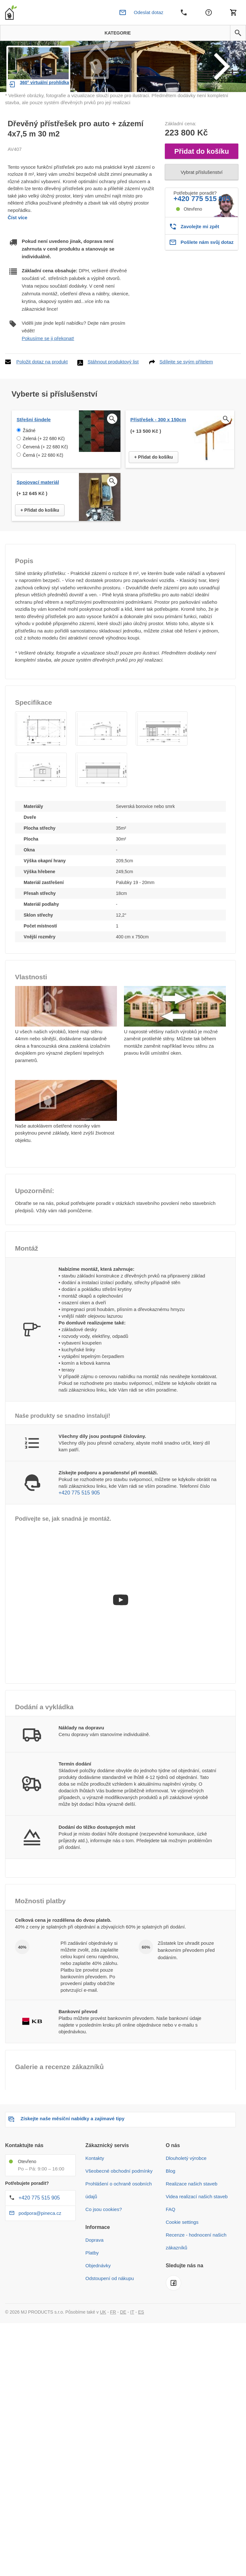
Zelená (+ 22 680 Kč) (44, 473)
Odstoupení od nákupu (109, 2313)
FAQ (170, 2244)
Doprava (94, 2274)
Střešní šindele (34, 454)
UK (103, 2346)
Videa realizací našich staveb (197, 2231)
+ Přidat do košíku (153, 491)
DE (123, 2346)
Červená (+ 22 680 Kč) (45, 482)
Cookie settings (182, 2257)
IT (132, 2346)
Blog (170, 2205)
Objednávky (98, 2300)
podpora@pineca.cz (40, 2248)
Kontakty (94, 2193)
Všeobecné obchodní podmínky (118, 2205)
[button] (238, 33)
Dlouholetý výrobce (186, 2193)
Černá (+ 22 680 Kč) (43, 490)
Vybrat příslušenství (201, 207)
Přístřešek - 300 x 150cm (158, 454)
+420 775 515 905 (201, 234)
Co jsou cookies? (103, 2244)
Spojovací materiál (38, 517)
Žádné (29, 465)
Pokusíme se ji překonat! (48, 373)
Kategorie (115, 32)
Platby (92, 2287)
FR (113, 2346)
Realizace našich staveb (192, 2218)
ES (141, 2346)
